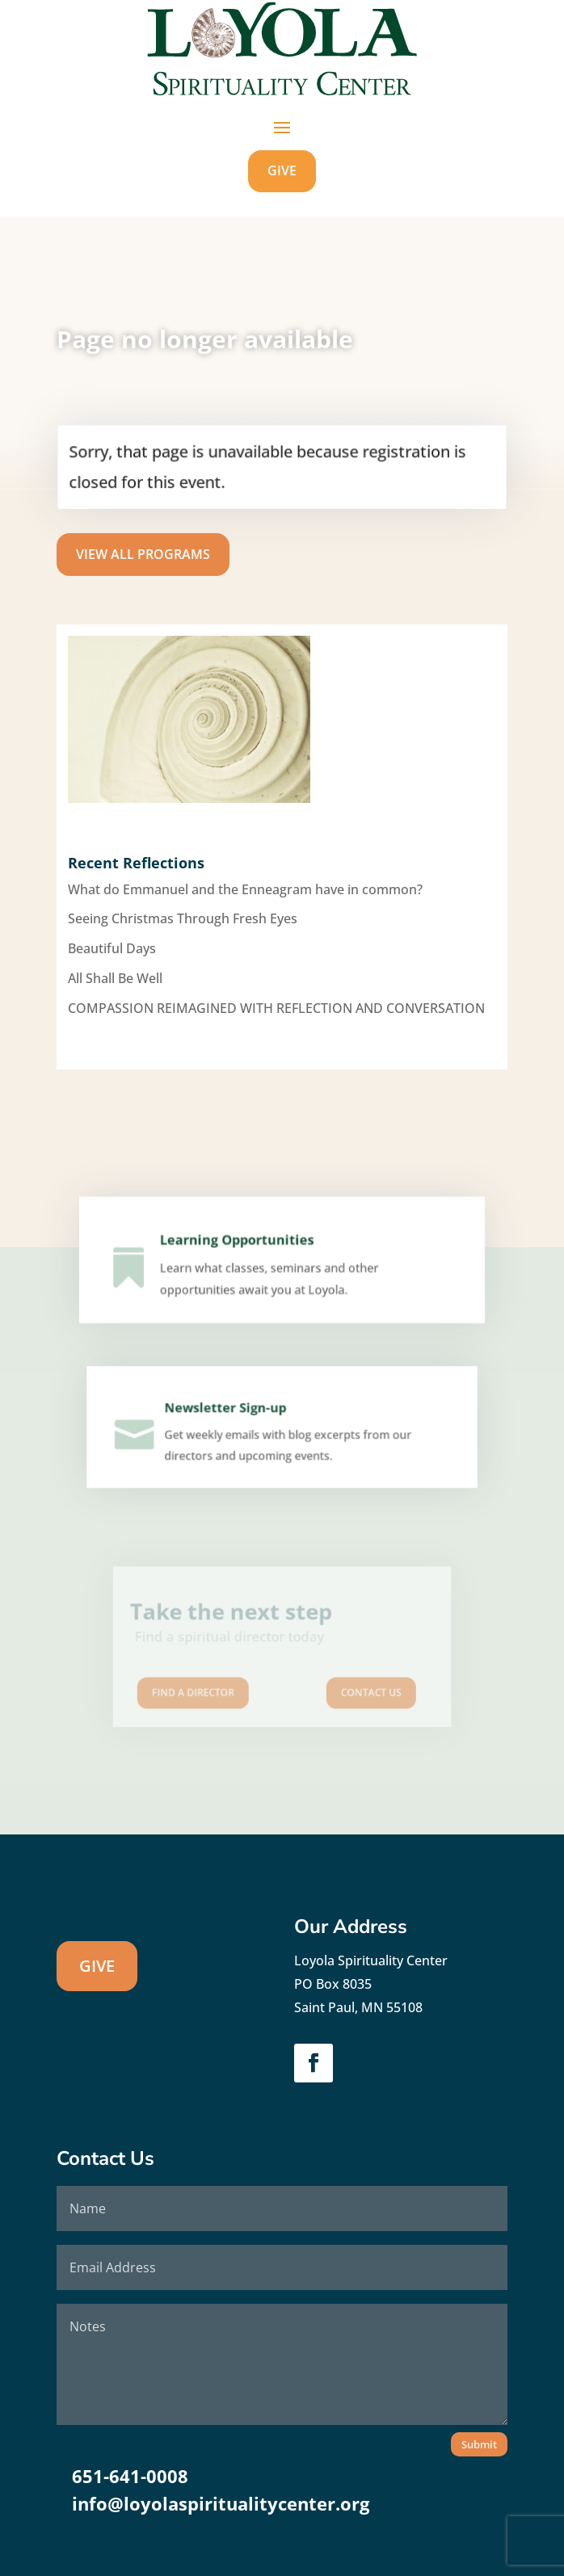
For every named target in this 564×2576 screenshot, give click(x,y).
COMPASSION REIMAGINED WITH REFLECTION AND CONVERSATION (276, 1008)
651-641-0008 (130, 2476)
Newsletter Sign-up (228, 1413)
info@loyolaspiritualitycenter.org (220, 2503)
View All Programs (143, 554)
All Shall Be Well (115, 978)
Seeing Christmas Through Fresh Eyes (182, 918)
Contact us (351, 1682)
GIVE (282, 170)
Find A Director (212, 1682)
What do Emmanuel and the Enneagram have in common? (245, 889)
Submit (479, 2444)
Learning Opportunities (240, 1246)
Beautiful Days (112, 948)
